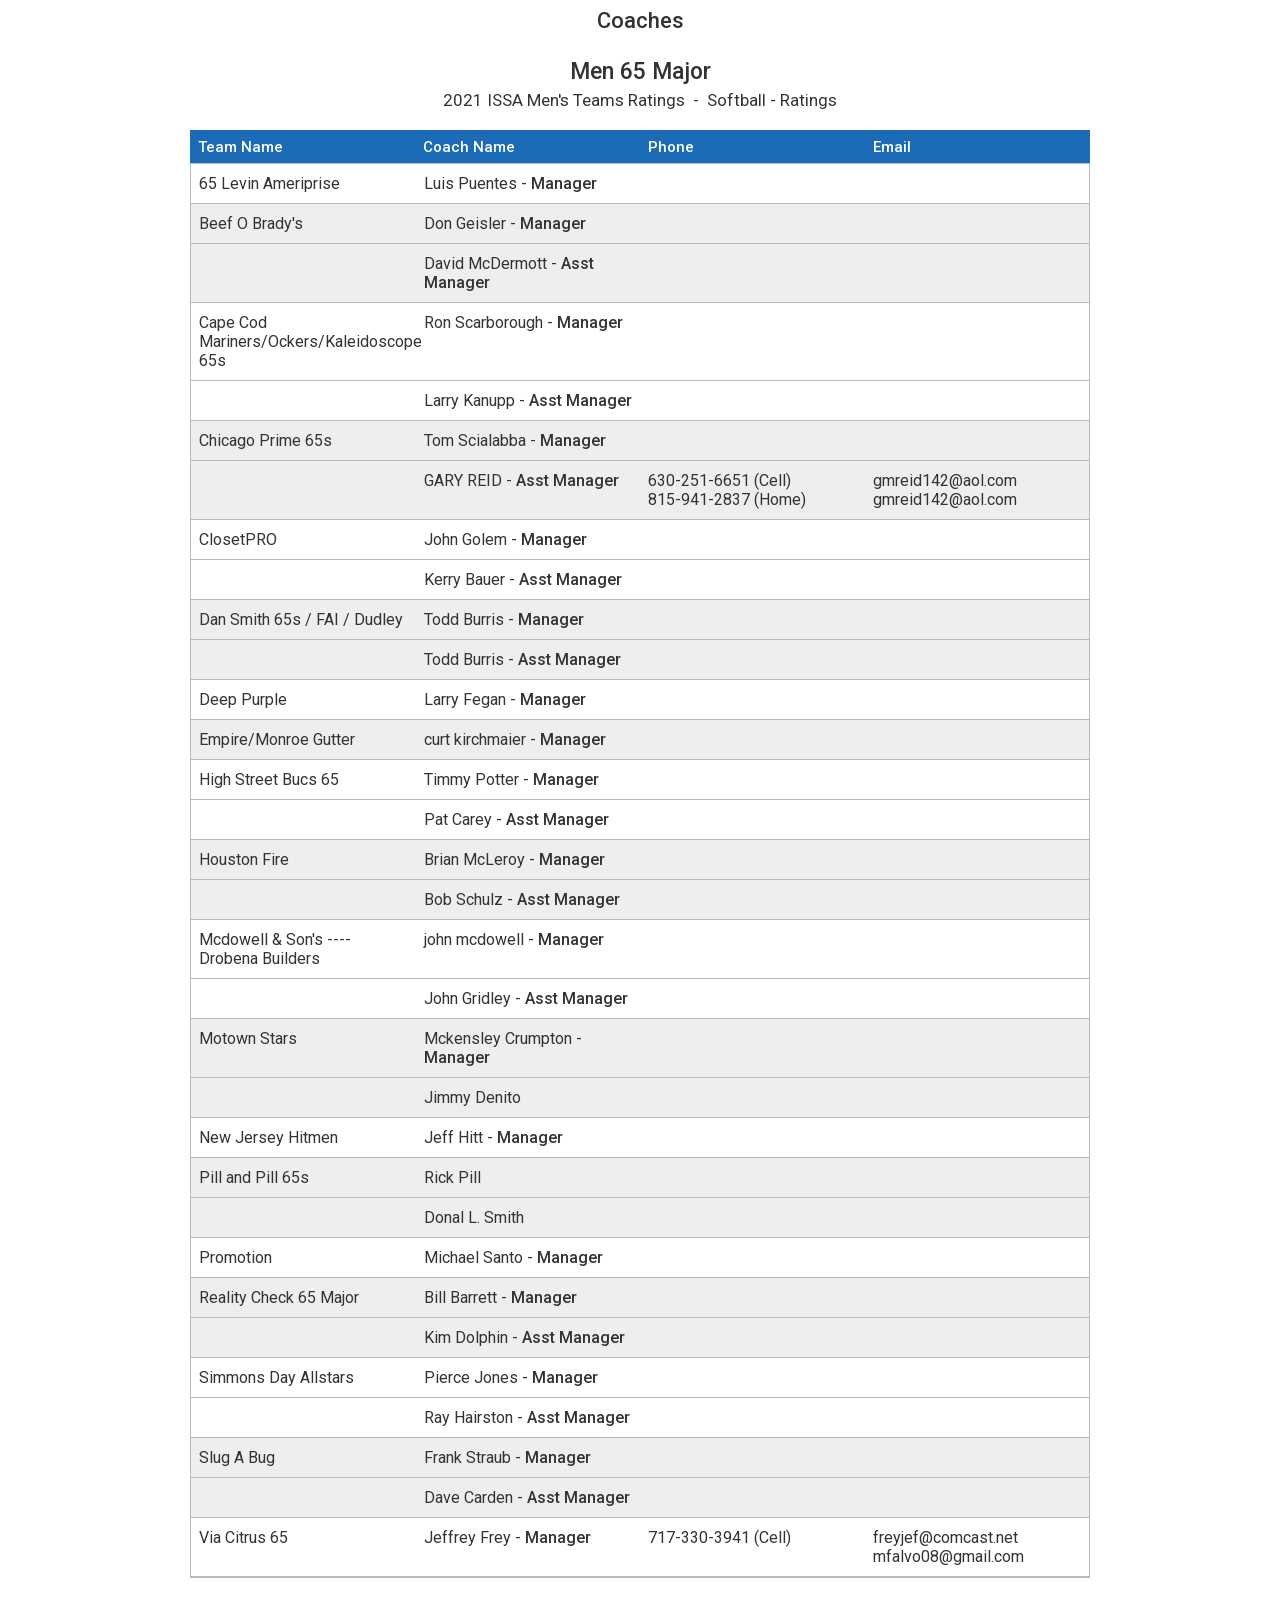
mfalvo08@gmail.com (948, 1556)
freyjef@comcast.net (945, 1537)
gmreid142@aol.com (945, 480)
